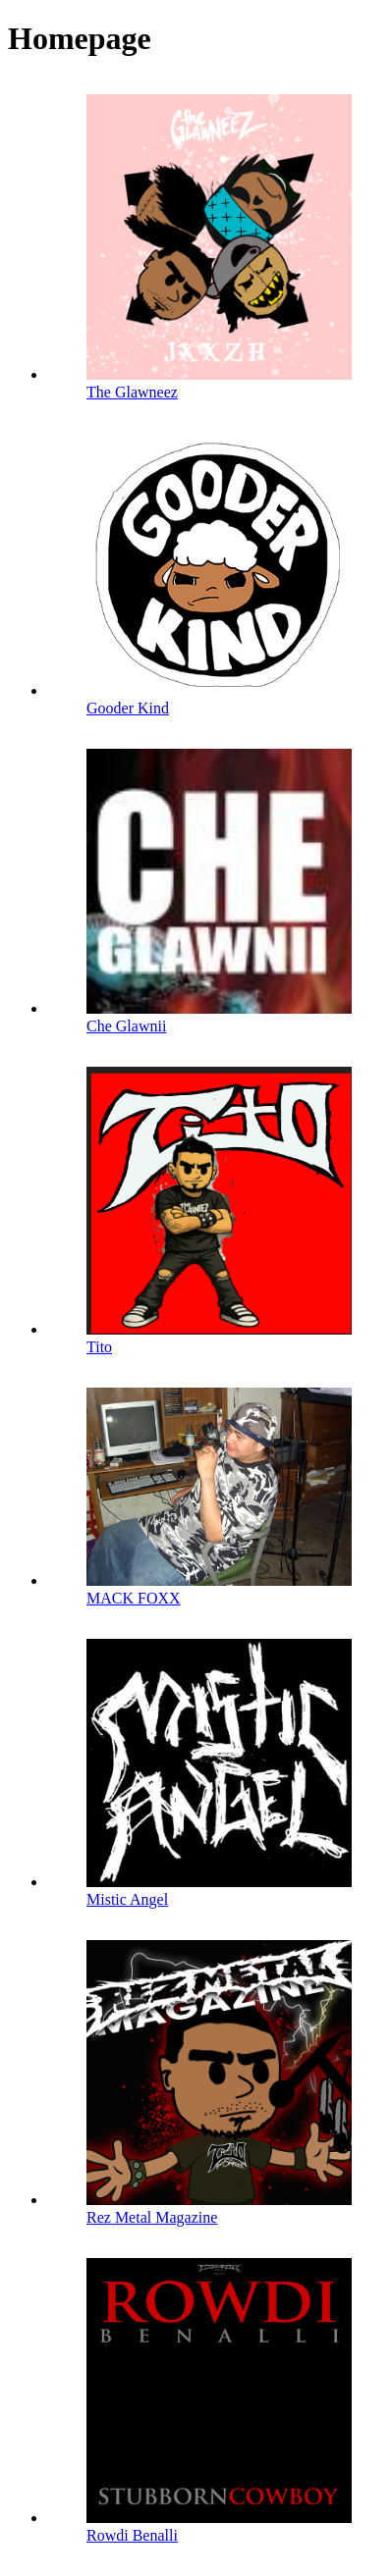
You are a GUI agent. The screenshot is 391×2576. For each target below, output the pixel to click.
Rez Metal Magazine (151, 2217)
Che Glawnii (126, 1026)
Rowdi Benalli (132, 2535)
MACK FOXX (133, 1598)
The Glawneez (132, 392)
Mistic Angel (127, 1899)
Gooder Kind (127, 708)
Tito (99, 1347)
